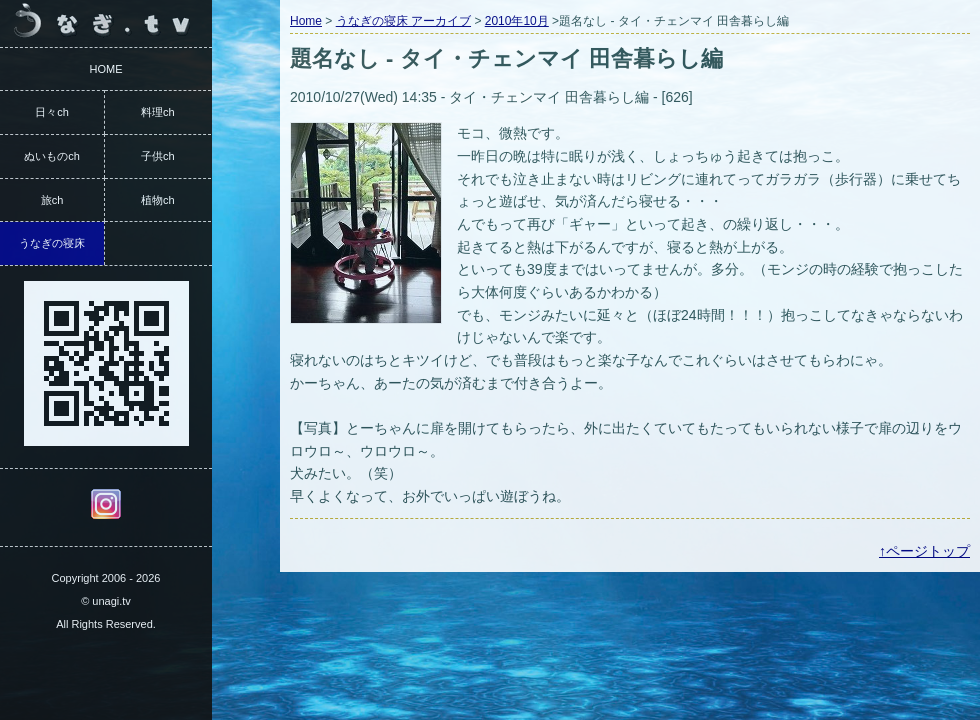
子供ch (158, 156)
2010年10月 (517, 21)
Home (306, 21)
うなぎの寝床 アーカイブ (403, 21)
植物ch (158, 200)
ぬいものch (52, 156)
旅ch (52, 200)
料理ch (158, 112)
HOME (106, 69)
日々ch (52, 112)
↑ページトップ (924, 551)
